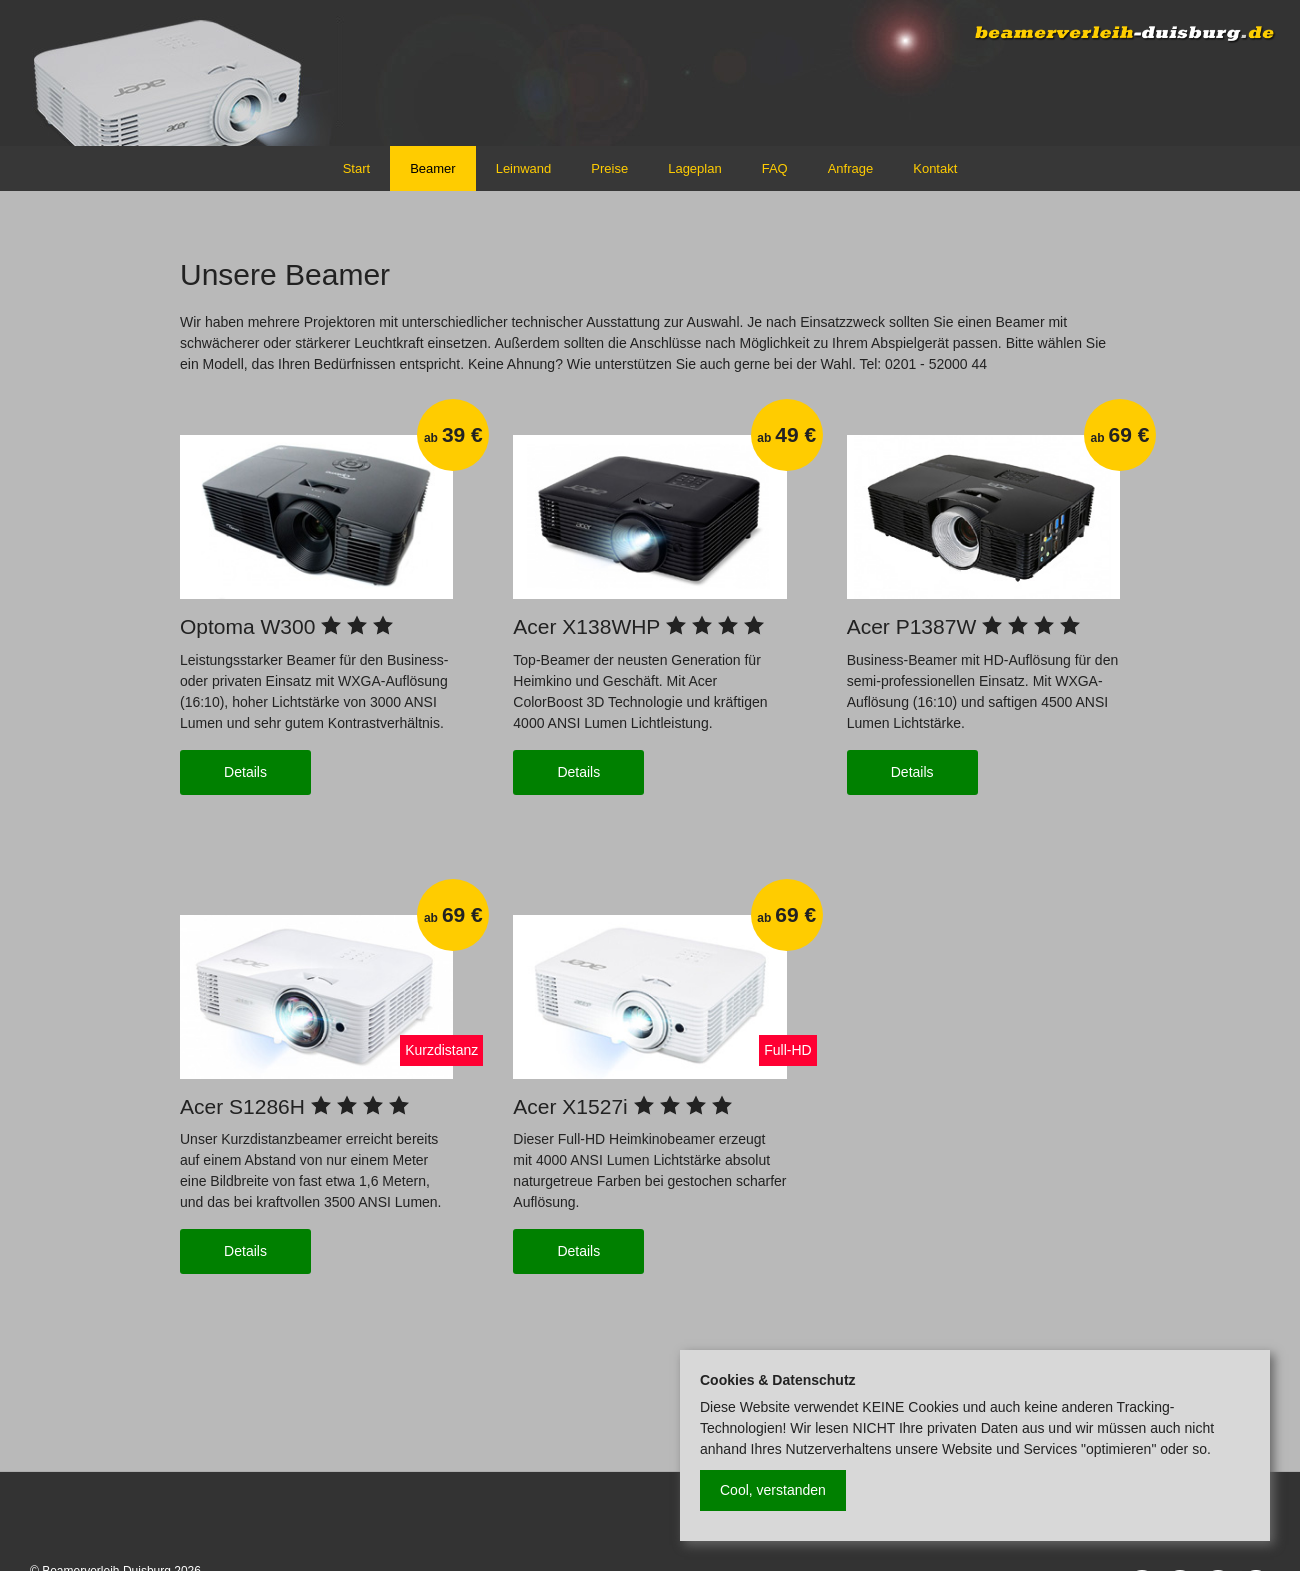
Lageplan (695, 168)
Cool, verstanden (773, 1490)
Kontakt (935, 168)
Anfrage (851, 168)
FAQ (775, 168)
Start (356, 168)
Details (245, 772)
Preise (609, 168)
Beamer (433, 168)
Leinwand (524, 168)
